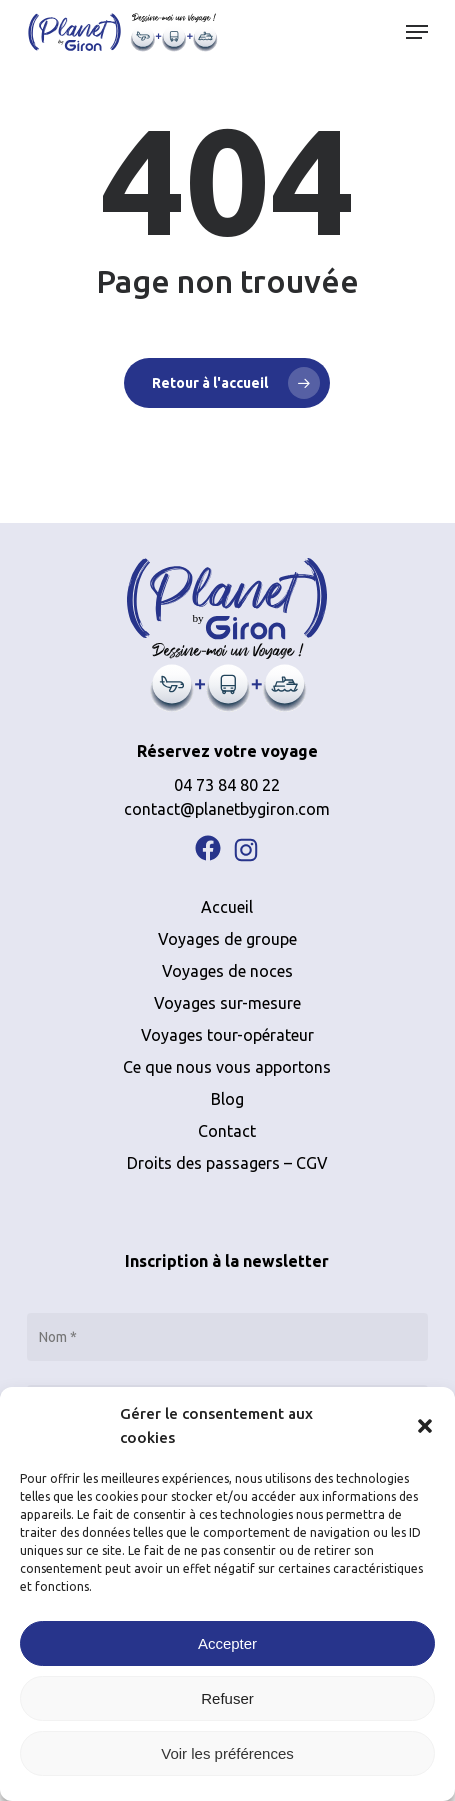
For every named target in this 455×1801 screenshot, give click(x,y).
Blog (227, 1099)
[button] (425, 1426)
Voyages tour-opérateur (227, 1035)
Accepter (227, 1643)
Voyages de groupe (227, 939)
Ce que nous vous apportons (227, 1067)
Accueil (227, 907)
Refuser (227, 1698)
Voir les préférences (227, 1753)
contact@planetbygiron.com (227, 809)
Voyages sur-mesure (227, 1003)
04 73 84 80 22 (227, 785)
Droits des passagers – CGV (227, 1163)
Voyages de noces (227, 971)
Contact (227, 1131)
